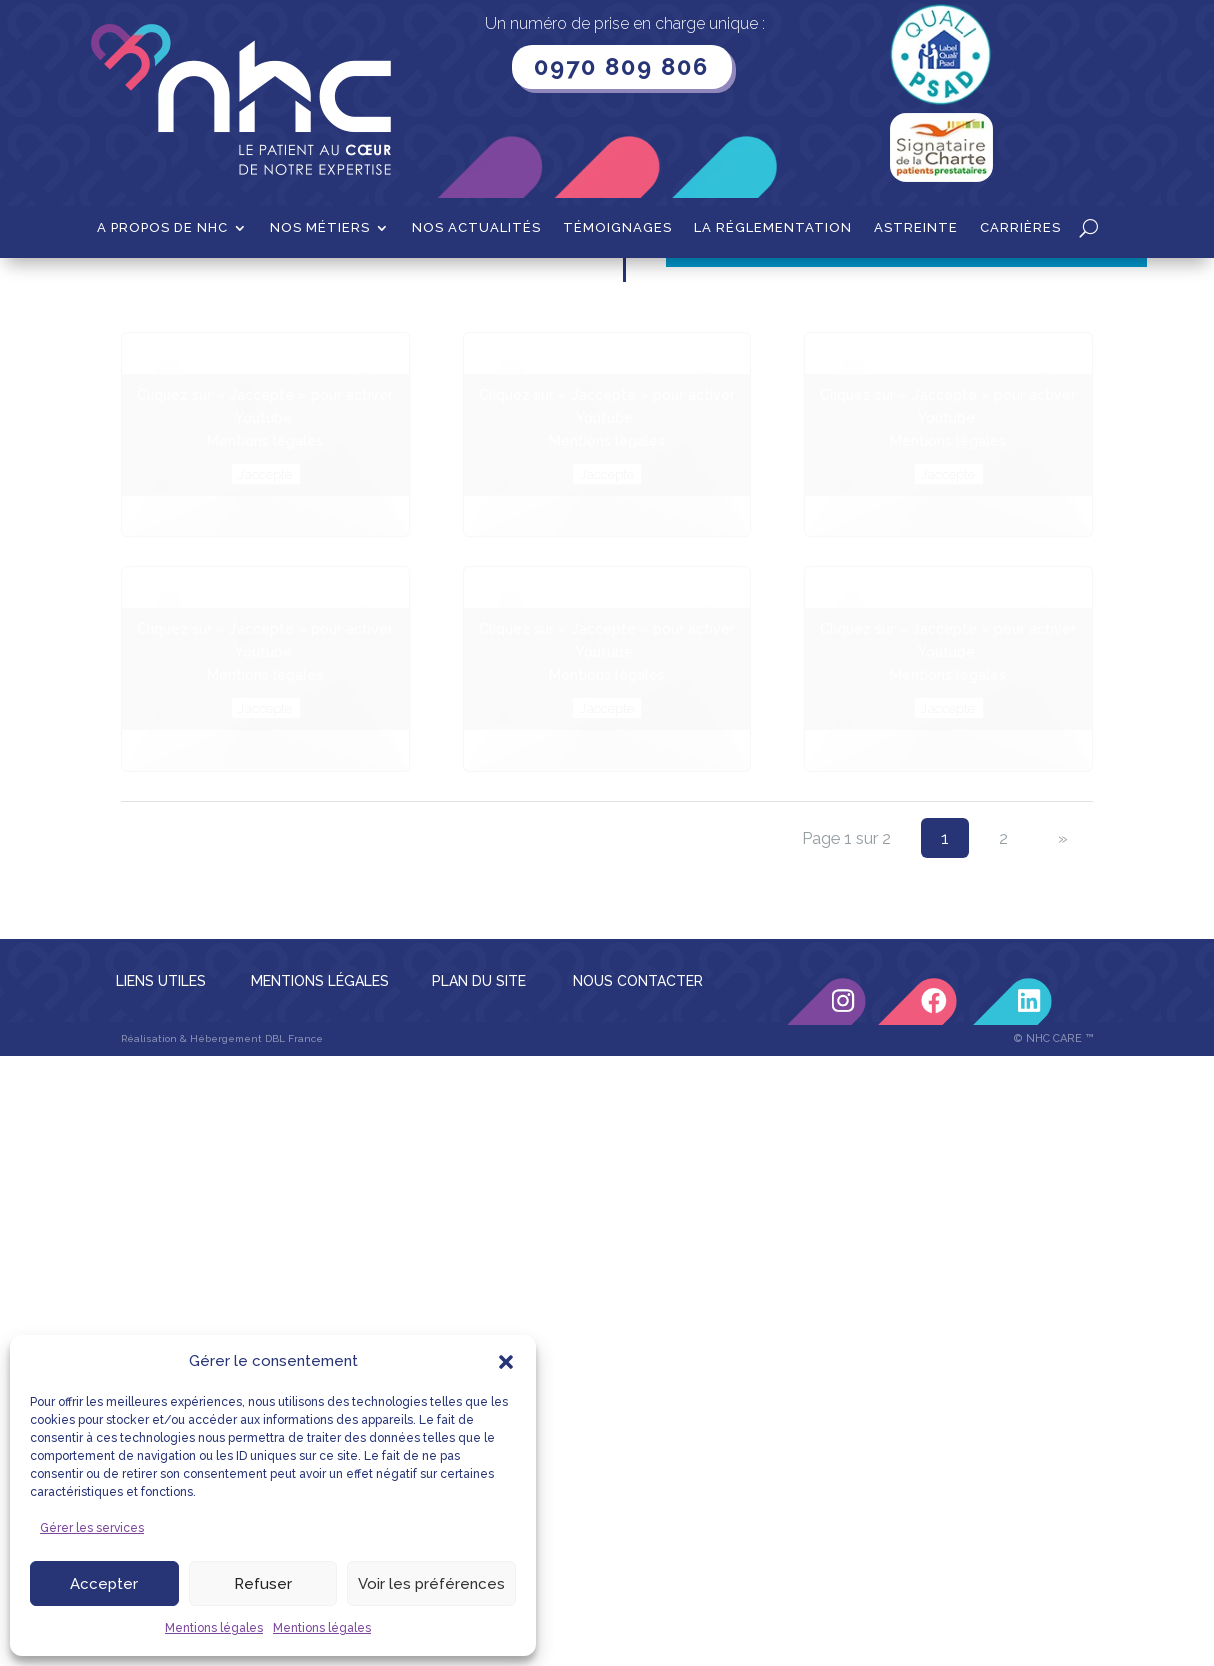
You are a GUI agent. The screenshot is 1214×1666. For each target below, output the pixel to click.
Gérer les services (92, 1528)
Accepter (104, 1584)
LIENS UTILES (161, 1183)
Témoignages (617, 228)
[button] (506, 1362)
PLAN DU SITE (479, 1183)
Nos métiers (320, 228)
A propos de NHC (162, 228)
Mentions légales (214, 1628)
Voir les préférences (431, 1584)
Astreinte (916, 228)
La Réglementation (773, 228)
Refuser (263, 1584)
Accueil (145, 289)
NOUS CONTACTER (638, 1183)
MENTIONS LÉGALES (320, 1183)
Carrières (1020, 228)
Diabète (214, 289)
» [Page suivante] (1063, 1040)
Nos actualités (476, 228)
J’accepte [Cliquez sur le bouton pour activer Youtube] (265, 676)
